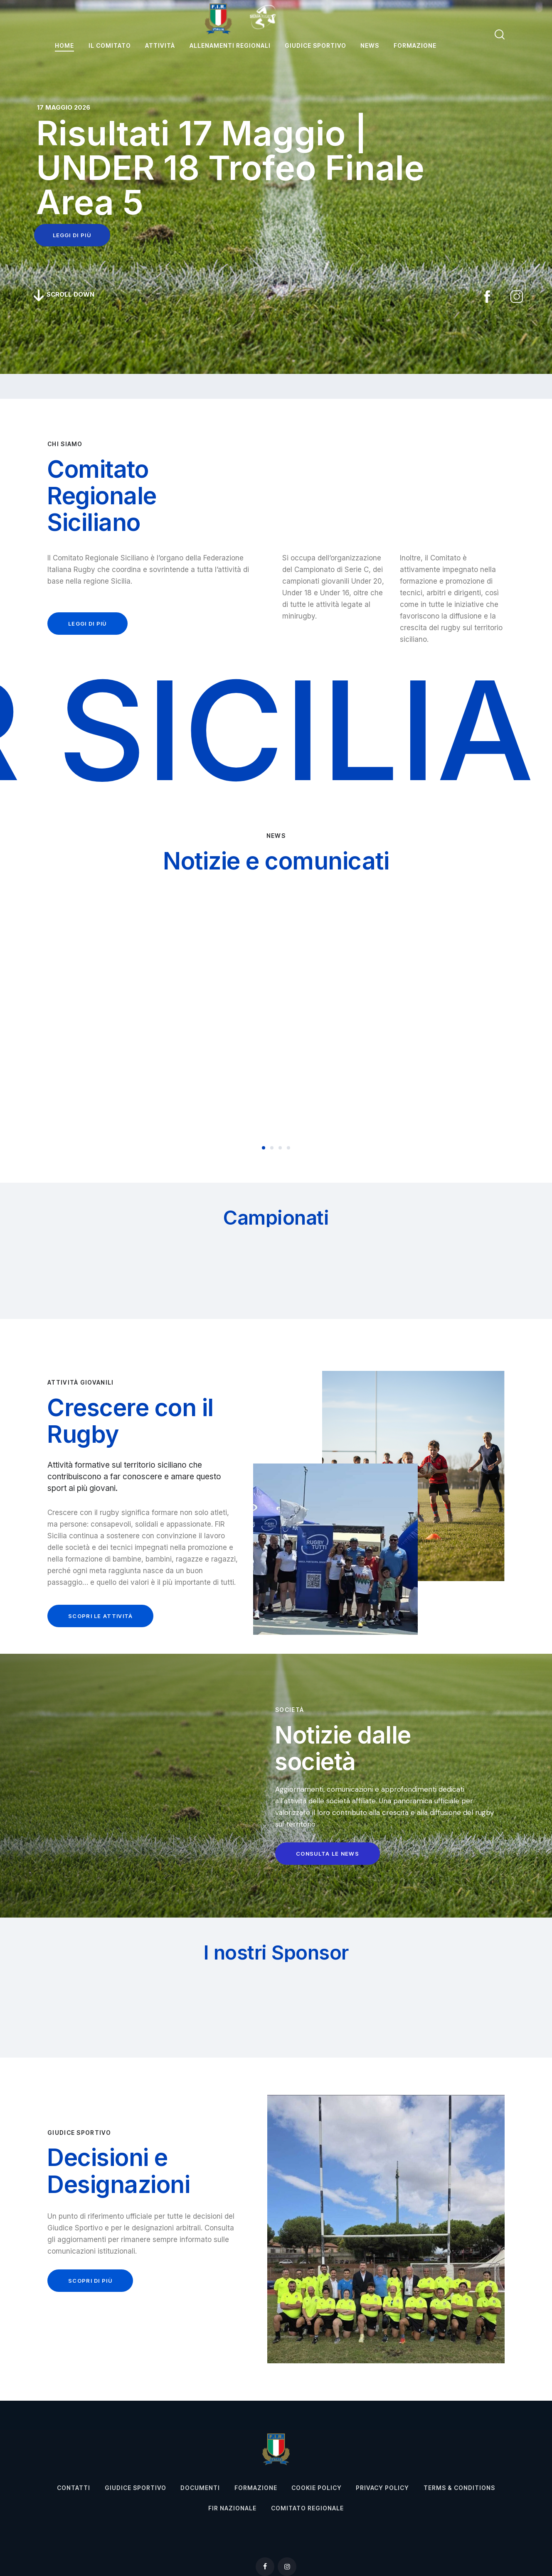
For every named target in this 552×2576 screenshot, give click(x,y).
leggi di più (72, 235)
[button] (263, 1147)
